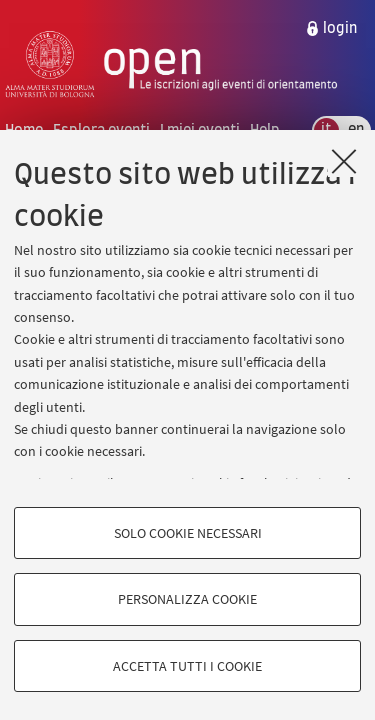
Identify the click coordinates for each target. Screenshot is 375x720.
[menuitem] (331, 28)
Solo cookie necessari (188, 533)
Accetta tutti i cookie (187, 666)
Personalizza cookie (187, 599)
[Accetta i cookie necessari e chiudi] (344, 161)
